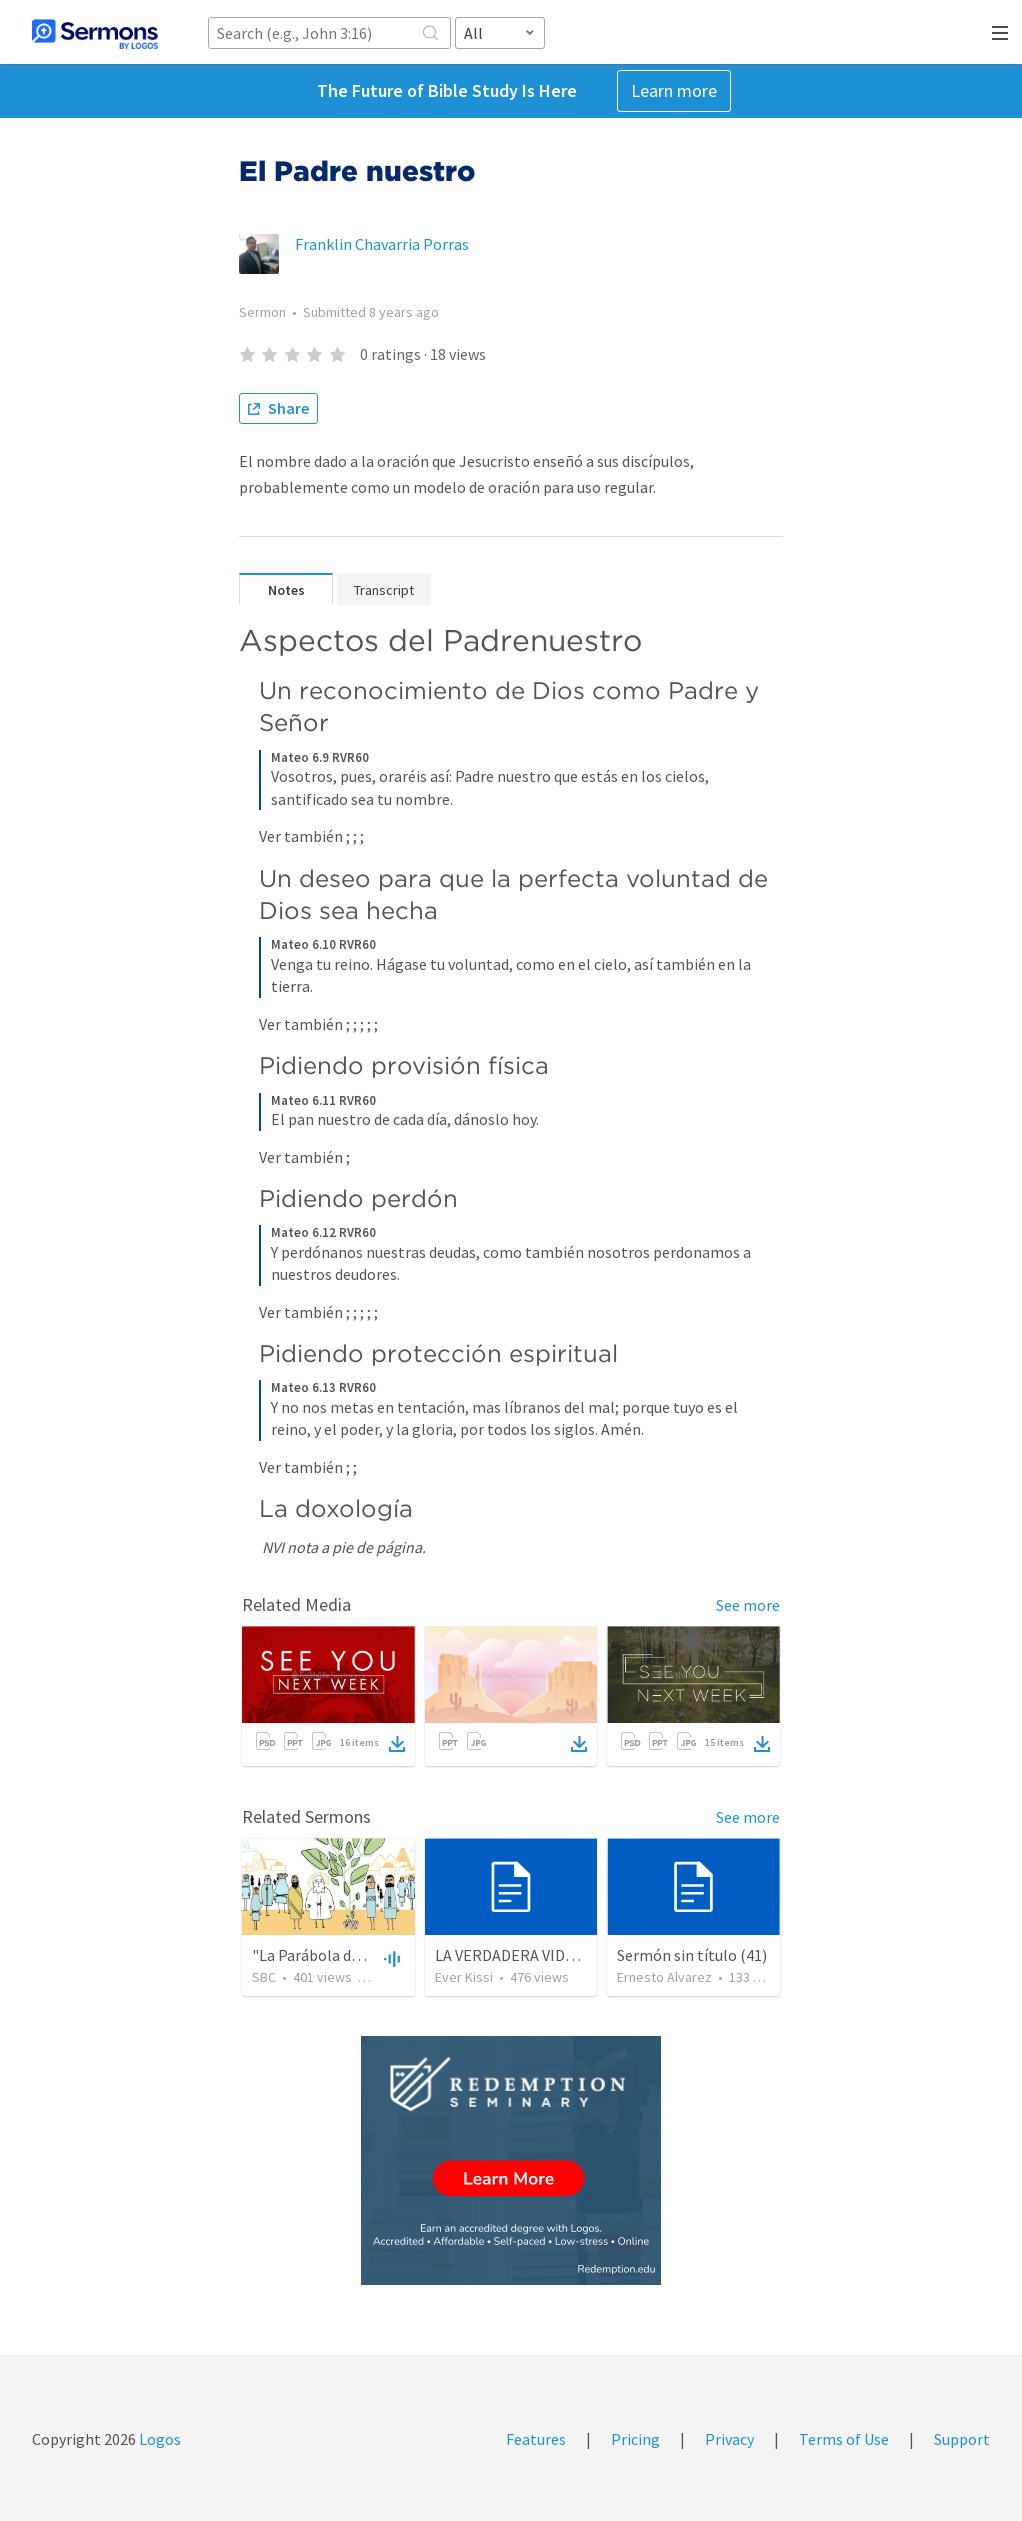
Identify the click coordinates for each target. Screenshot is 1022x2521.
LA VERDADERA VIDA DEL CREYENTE (558, 1955)
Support (962, 2439)
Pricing (635, 2439)
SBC (264, 1977)
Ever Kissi (464, 1977)
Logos (158, 2439)
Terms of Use (844, 2439)
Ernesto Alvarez (664, 1977)
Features (536, 2439)
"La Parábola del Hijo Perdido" (355, 1955)
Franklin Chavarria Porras (382, 244)
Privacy (729, 2439)
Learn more (674, 90)
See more (748, 1605)
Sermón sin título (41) (692, 1955)
